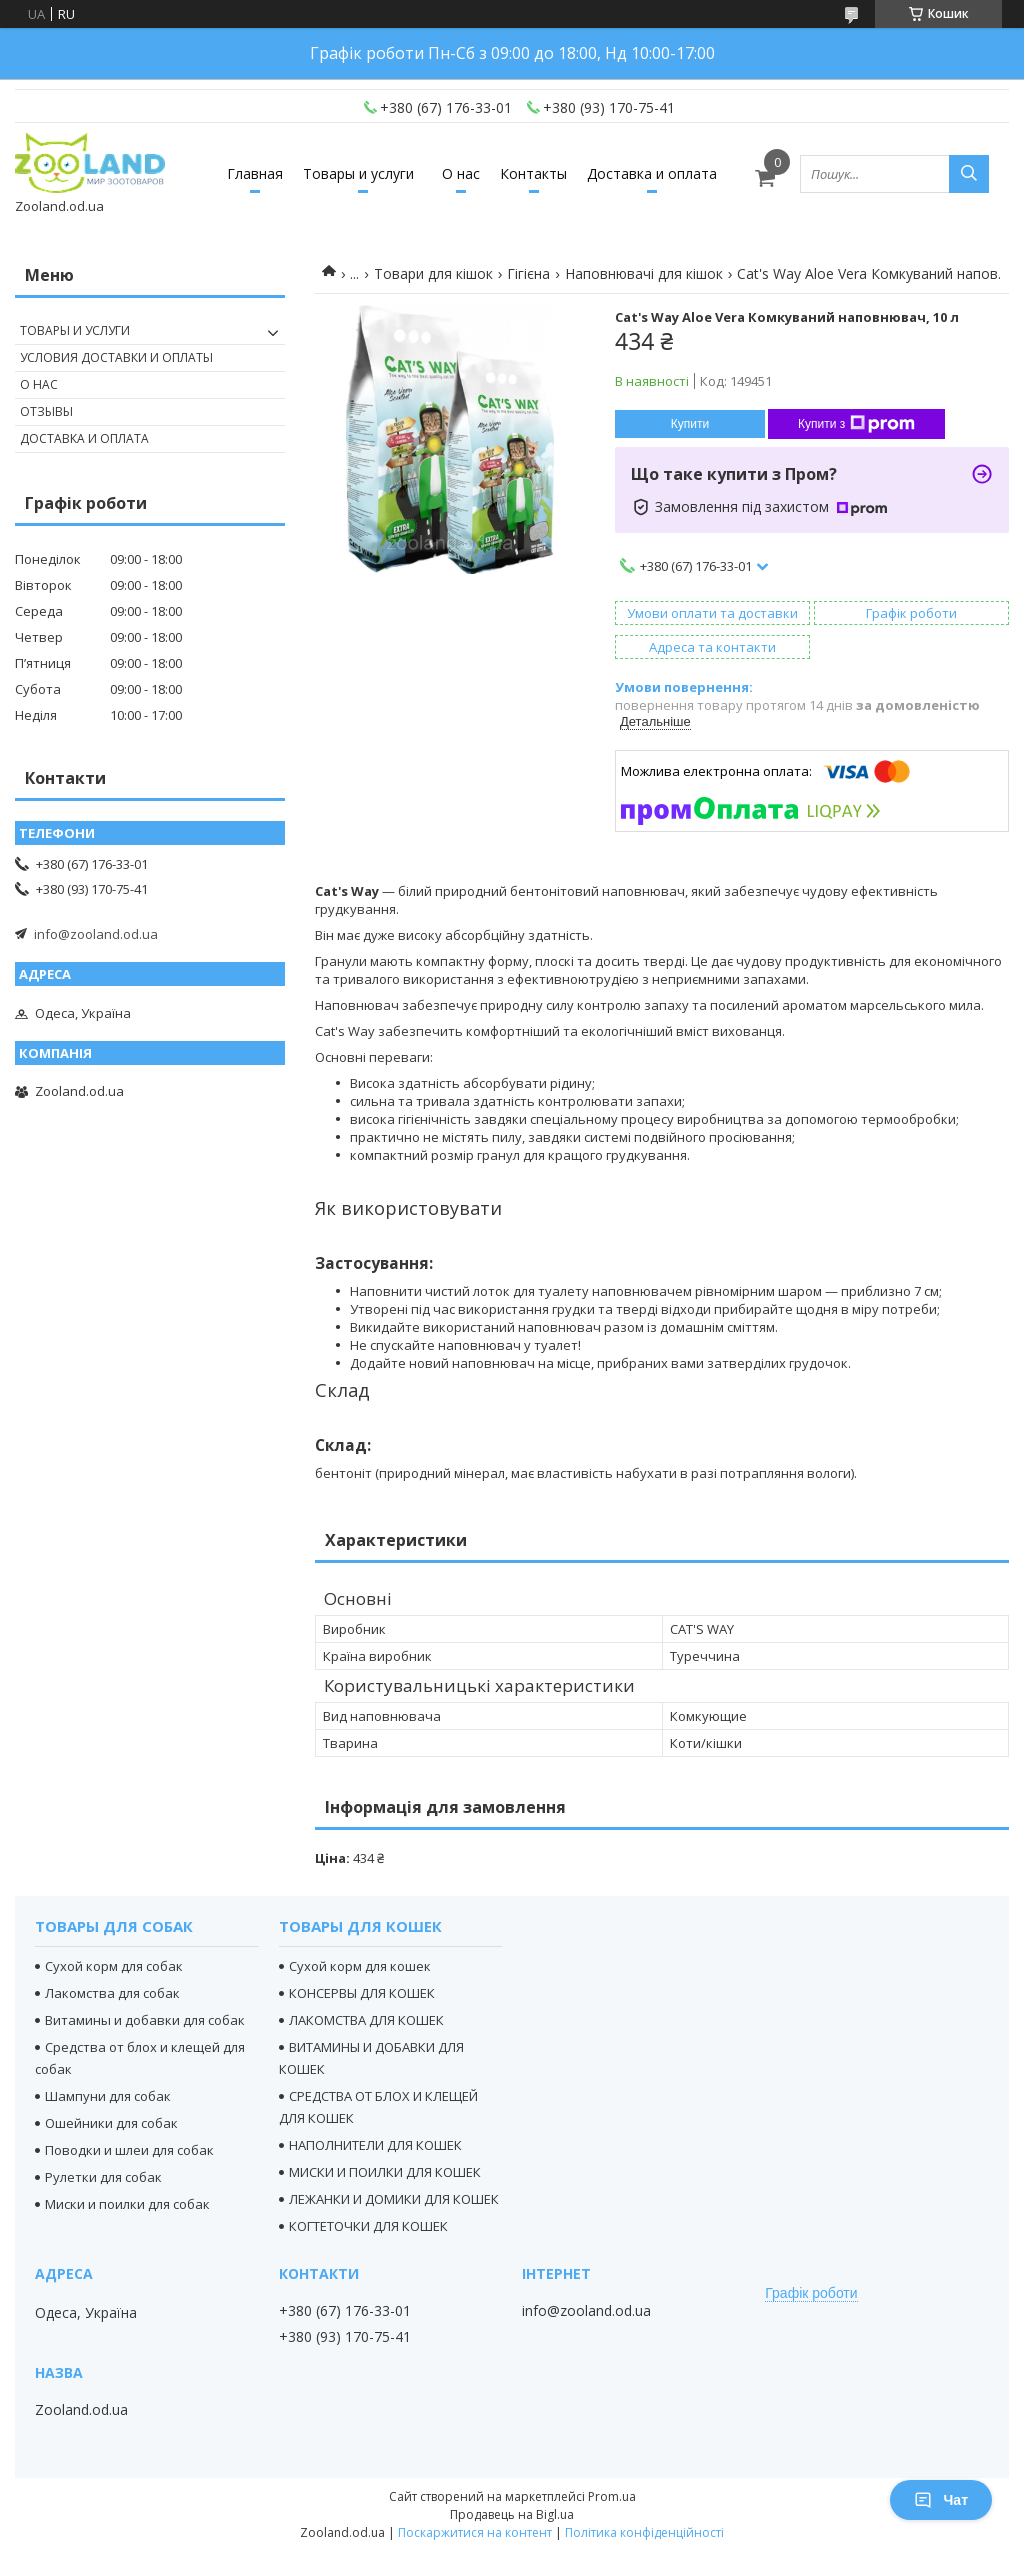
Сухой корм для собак (114, 1966)
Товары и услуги (358, 173)
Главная (255, 173)
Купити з (856, 424)
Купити (690, 424)
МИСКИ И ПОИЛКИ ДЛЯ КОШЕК (385, 2172)
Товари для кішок (433, 273)
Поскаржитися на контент (475, 2532)
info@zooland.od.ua (96, 934)
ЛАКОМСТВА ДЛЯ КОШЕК (366, 2020)
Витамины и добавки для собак (145, 2020)
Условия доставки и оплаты (116, 357)
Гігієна (528, 273)
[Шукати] (969, 174)
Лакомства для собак (112, 1993)
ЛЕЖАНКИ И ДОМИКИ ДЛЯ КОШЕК (394, 2199)
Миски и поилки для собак (127, 2204)
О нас (461, 173)
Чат (941, 2500)
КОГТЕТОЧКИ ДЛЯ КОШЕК (368, 2226)
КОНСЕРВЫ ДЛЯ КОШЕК (362, 1993)
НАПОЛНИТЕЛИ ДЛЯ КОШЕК (375, 2145)
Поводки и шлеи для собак (129, 2150)
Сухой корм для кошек (360, 1966)
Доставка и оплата (652, 173)
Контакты (533, 173)
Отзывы (46, 411)
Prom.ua (612, 2496)
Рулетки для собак (103, 2177)
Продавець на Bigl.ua (512, 2514)
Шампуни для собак (108, 2096)
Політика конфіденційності (644, 2532)
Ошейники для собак (111, 2123)
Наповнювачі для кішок (644, 273)
